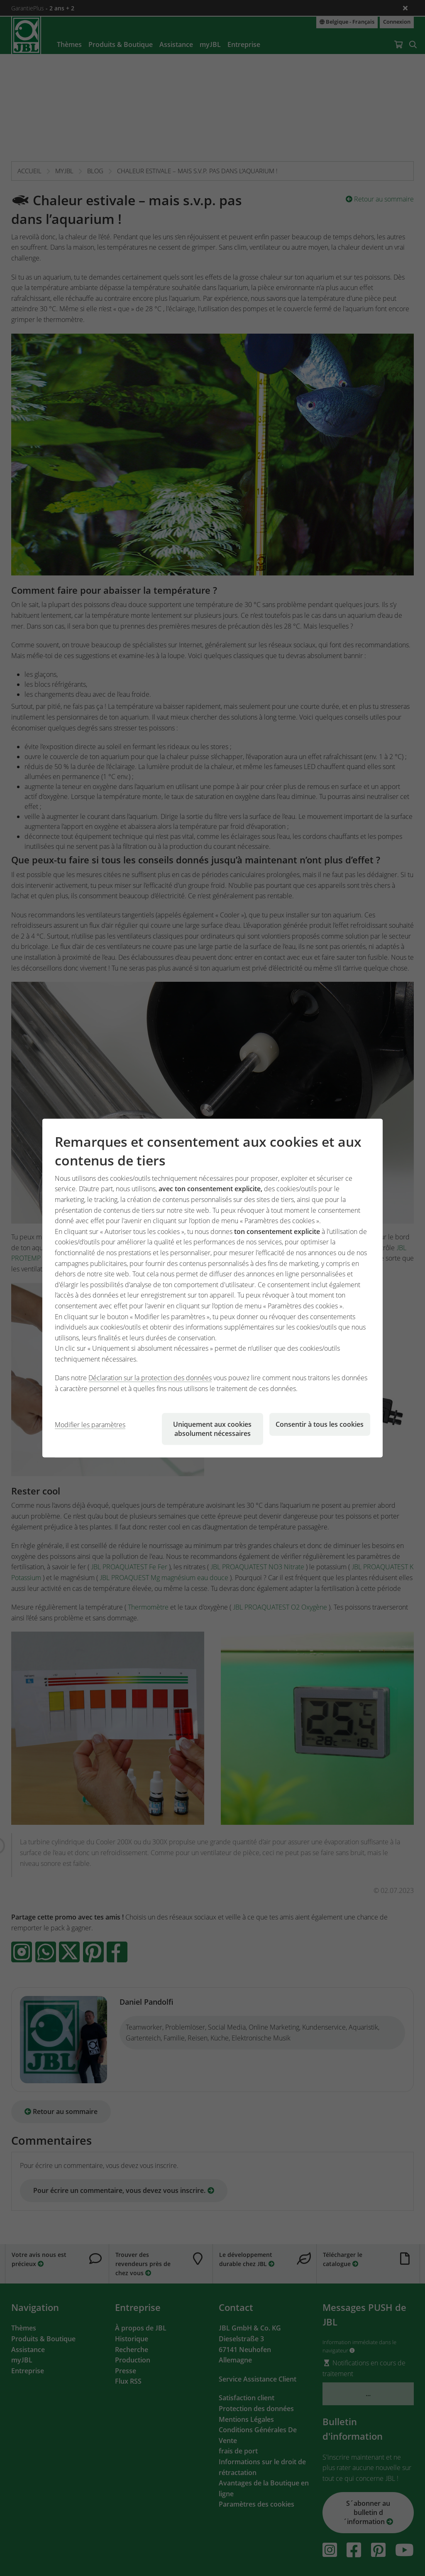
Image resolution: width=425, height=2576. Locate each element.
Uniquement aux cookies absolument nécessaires (212, 1428)
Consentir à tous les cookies (320, 1423)
